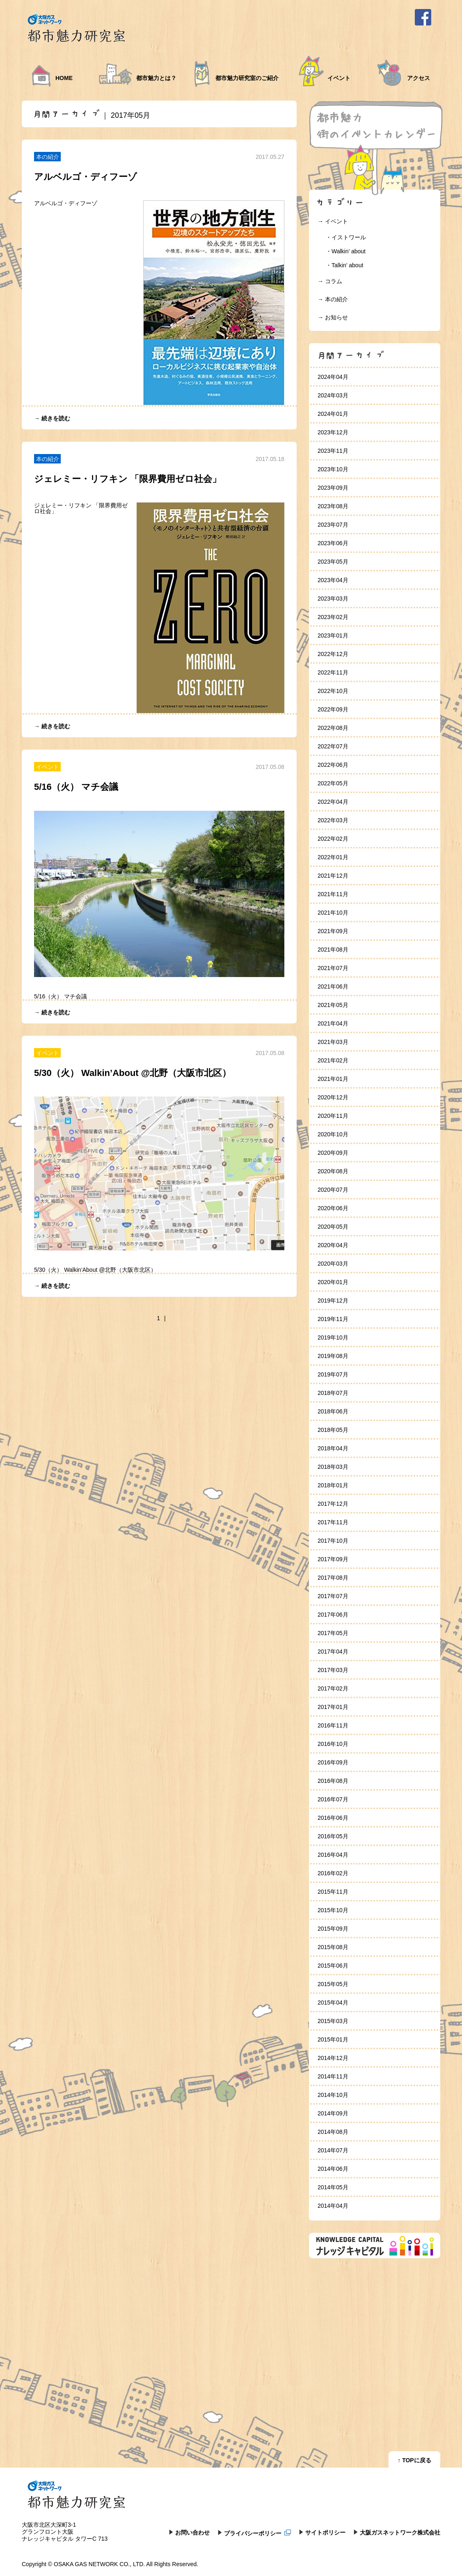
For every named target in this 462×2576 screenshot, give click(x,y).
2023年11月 (333, 450)
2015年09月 (333, 1928)
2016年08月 (333, 1781)
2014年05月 (333, 2187)
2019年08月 (333, 1356)
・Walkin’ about (346, 251)
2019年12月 (333, 1300)
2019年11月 (333, 1319)
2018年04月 (333, 1448)
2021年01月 (333, 1079)
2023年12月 (333, 432)
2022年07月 (333, 746)
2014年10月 (333, 2095)
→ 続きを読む (52, 418)
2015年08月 (333, 1947)
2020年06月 (333, 1208)
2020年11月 (333, 1116)
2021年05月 (333, 1005)
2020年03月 (333, 1263)
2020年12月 (333, 1097)
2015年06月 (333, 1965)
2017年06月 (333, 1614)
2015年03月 (333, 2021)
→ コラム (330, 281)
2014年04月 (333, 2205)
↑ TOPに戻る (414, 2460)
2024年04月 (333, 377)
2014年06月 (333, 2168)
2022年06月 (333, 765)
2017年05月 (333, 1633)
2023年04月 (333, 580)
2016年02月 (333, 1873)
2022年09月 (333, 709)
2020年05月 (333, 1226)
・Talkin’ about (344, 265)
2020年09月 (333, 1152)
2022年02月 (333, 838)
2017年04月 (333, 1651)
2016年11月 (333, 1725)
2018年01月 (333, 1485)
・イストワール (346, 237)
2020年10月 (333, 1134)
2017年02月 (333, 1688)
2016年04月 (333, 1854)
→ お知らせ (333, 317)
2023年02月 (333, 617)
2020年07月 (333, 1189)
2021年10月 (333, 912)
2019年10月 (333, 1337)
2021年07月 (333, 968)
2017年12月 (333, 1503)
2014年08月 (333, 2132)
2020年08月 (333, 1171)
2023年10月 (333, 469)
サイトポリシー (325, 2532)
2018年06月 (333, 1411)
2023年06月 (333, 543)
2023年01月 (333, 635)
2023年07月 (333, 524)
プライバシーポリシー (257, 2533)
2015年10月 (333, 1910)
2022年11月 (333, 672)
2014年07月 (333, 2150)
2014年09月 (333, 2113)
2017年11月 (333, 1522)
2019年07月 (333, 1374)
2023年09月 (333, 487)
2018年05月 (333, 1430)
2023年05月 (333, 561)
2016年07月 (333, 1799)
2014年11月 (333, 2076)
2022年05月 (333, 783)
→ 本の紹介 (333, 299)
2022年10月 (333, 691)
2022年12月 (333, 654)
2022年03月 (333, 820)
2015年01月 (333, 2039)
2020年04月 (333, 1245)
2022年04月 (333, 801)
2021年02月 (333, 1060)
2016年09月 (333, 1762)
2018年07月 (333, 1393)
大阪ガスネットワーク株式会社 (400, 2532)
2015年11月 (333, 1891)
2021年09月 (333, 931)
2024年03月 (333, 395)
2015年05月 (333, 1984)
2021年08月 (333, 949)
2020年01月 (333, 1282)
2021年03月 (333, 1042)
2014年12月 (333, 2058)
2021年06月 (333, 986)
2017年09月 (333, 1559)
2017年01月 (333, 1707)
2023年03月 (333, 598)
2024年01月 (333, 414)
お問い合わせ (192, 2532)
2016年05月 (333, 1836)
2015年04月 (333, 2002)
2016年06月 (333, 1817)
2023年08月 (333, 506)
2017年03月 (333, 1670)
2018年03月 (333, 1466)
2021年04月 (333, 1023)
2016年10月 (333, 1744)
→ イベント (333, 221)
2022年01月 (333, 857)
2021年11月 (333, 894)
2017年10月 (333, 1540)
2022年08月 (333, 728)
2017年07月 (333, 1596)
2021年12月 (333, 875)
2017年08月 (333, 1577)
